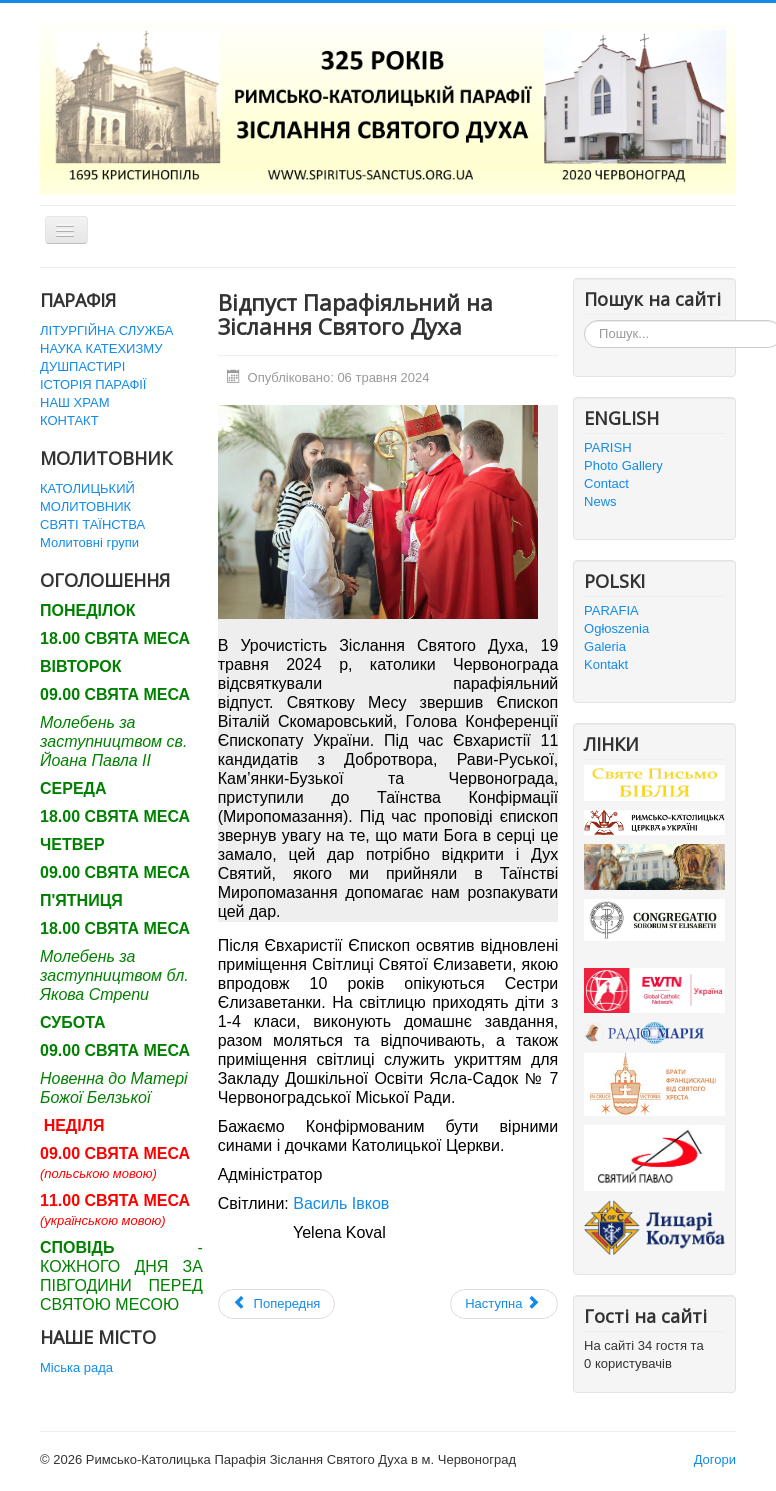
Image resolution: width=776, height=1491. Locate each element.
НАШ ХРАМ (75, 402)
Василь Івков (341, 1203)
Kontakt (606, 664)
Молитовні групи (89, 542)
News (600, 501)
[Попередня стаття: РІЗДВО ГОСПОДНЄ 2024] (277, 1304)
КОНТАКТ (69, 420)
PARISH (607, 447)
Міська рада (76, 1367)
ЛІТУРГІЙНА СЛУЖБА (106, 330)
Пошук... (584, 320)
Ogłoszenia (616, 628)
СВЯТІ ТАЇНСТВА (92, 524)
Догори (715, 1459)
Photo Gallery (623, 465)
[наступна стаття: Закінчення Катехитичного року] (504, 1304)
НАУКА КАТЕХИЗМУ (101, 348)
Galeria (605, 646)
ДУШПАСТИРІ (82, 366)
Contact (606, 483)
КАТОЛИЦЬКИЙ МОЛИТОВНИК (87, 497)
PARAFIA (611, 610)
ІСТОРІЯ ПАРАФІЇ (93, 384)
